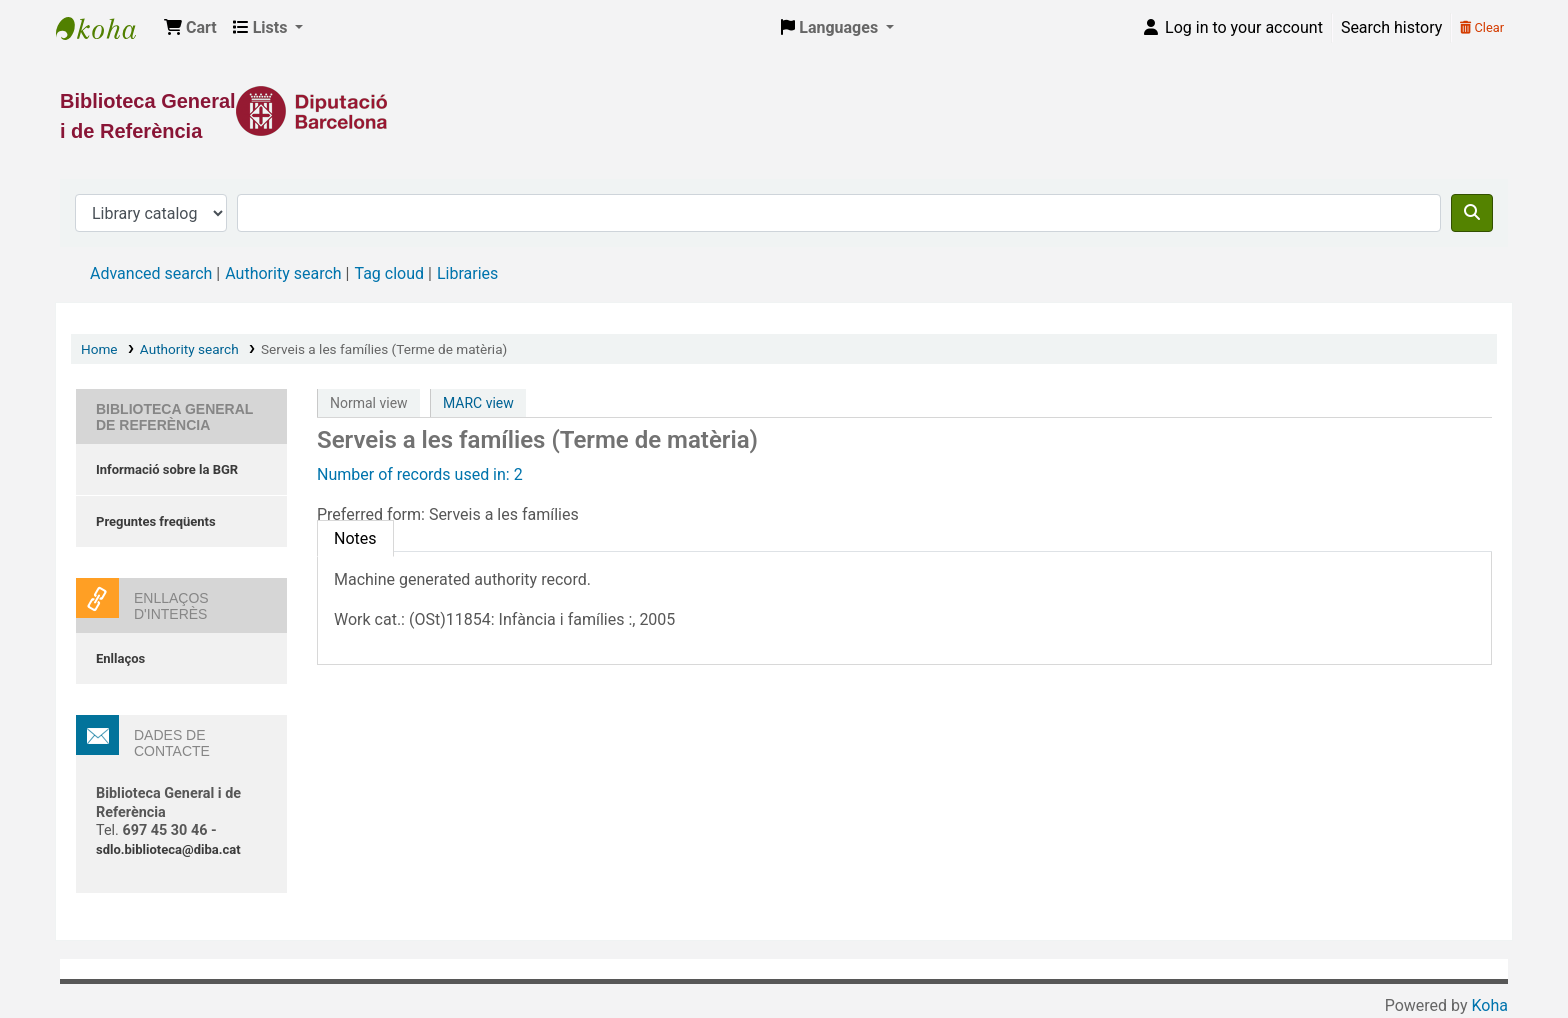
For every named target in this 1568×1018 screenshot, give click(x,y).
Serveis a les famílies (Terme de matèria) (384, 349)
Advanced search (151, 273)
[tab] (355, 538)
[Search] (1472, 213)
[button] (190, 28)
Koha (1490, 1005)
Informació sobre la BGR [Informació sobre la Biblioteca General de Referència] (167, 469)
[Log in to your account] (1232, 28)
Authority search (283, 273)
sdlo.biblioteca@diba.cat (168, 849)
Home (99, 349)
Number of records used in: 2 (420, 474)
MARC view (478, 403)
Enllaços (120, 658)
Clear (1482, 27)
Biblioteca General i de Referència (106, 28)
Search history (1391, 27)
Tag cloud (389, 273)
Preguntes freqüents (156, 521)
